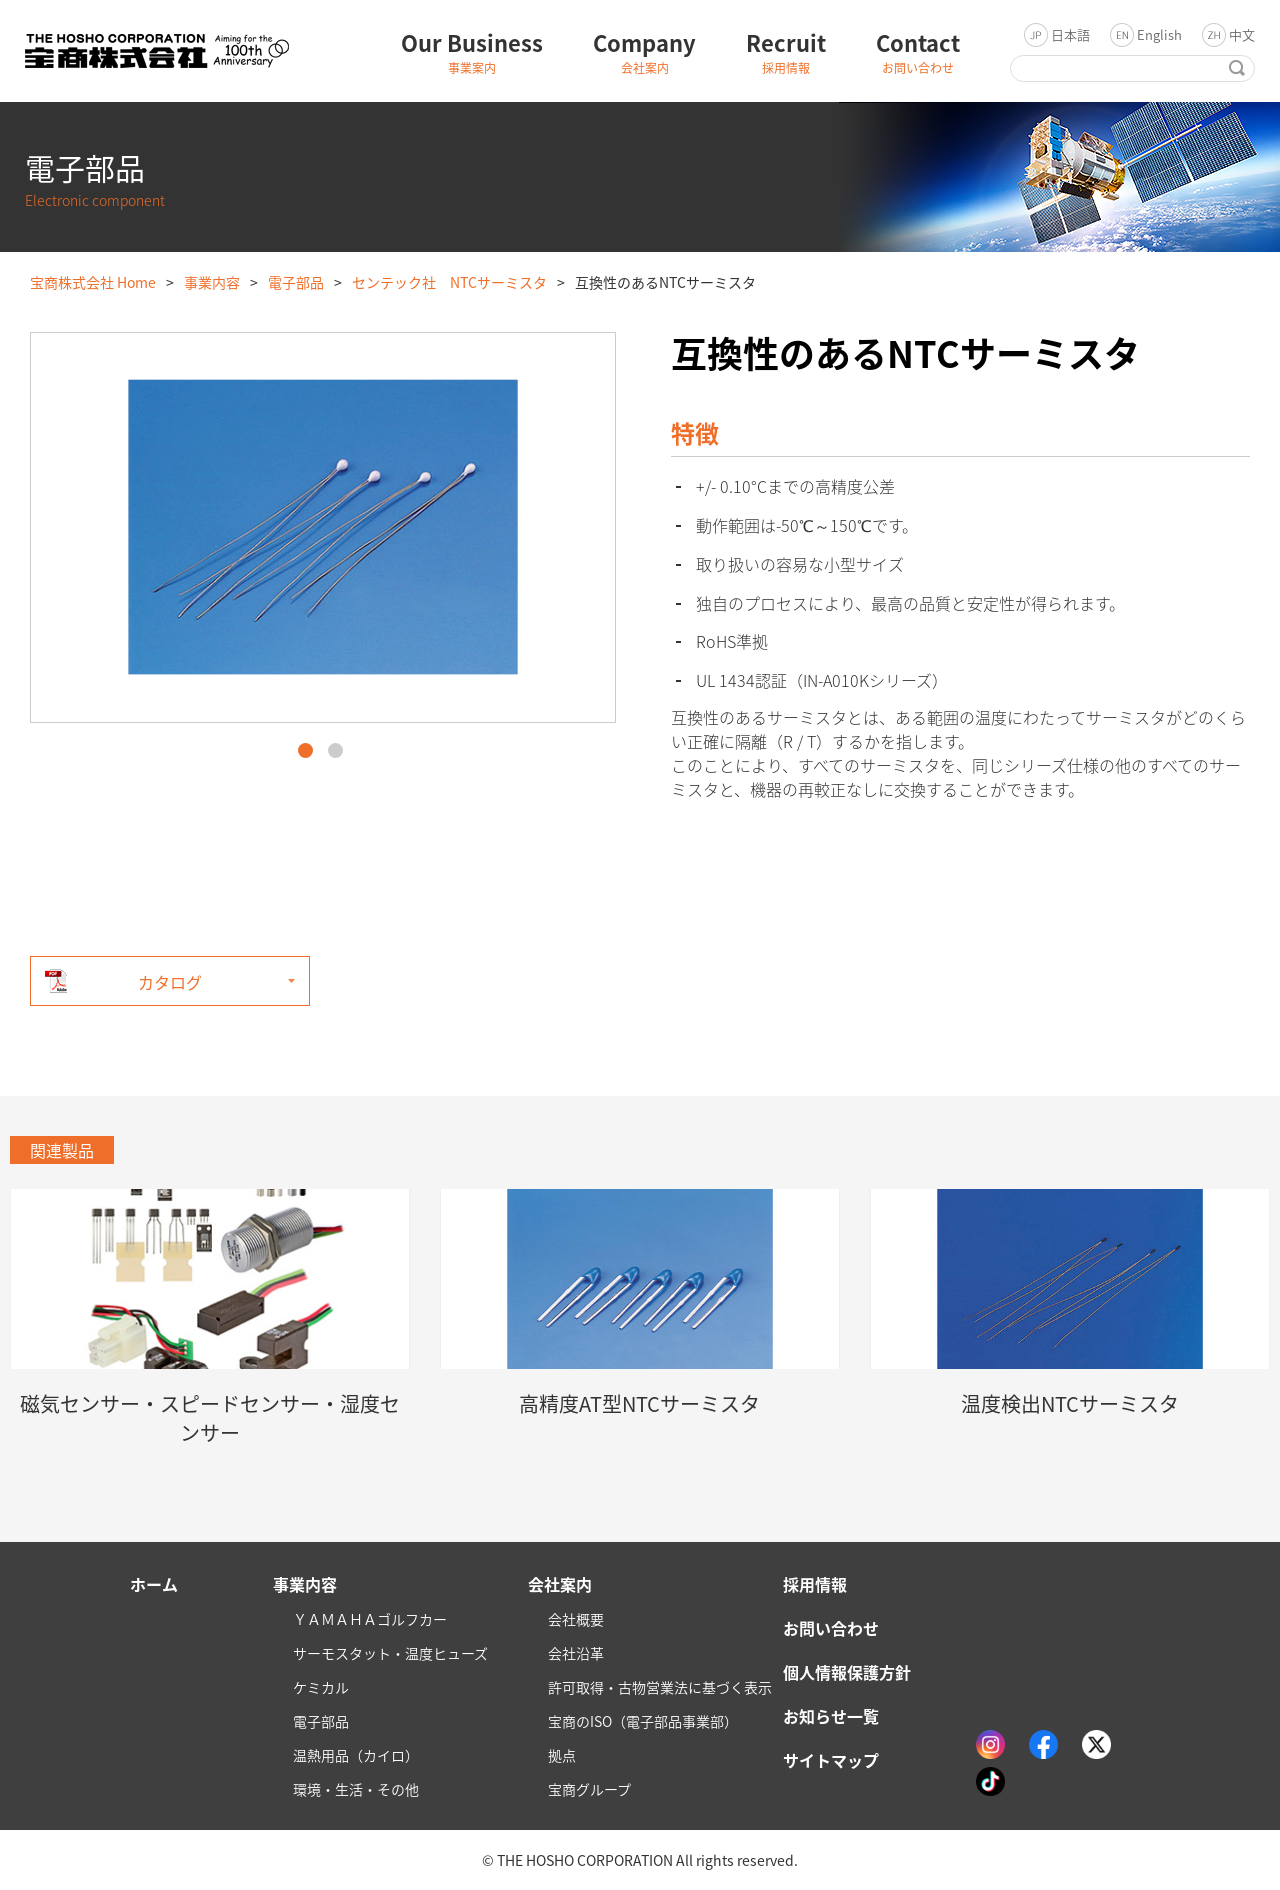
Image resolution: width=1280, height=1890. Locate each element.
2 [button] (335, 750)
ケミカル (321, 1687)
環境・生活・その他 (356, 1789)
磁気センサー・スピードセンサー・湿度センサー (210, 1418)
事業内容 (212, 282)
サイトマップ (831, 1760)
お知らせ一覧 (831, 1716)
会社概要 (576, 1619)
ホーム (154, 1584)
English (1159, 34)
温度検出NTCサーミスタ (1070, 1403)
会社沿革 (576, 1653)
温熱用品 (356, 1755)
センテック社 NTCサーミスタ (449, 282)
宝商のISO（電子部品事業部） (643, 1721)
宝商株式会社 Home (93, 282)
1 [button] (305, 750)
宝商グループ (589, 1789)
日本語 (1070, 34)
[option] (323, 527)
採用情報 (815, 1584)
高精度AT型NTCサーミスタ (639, 1403)
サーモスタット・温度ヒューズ (390, 1653)
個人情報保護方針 (847, 1672)
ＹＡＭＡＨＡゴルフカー (370, 1619)
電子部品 (296, 282)
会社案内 (560, 1584)
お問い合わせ (831, 1628)
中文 (1242, 34)
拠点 (562, 1755)
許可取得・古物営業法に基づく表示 (660, 1687)
